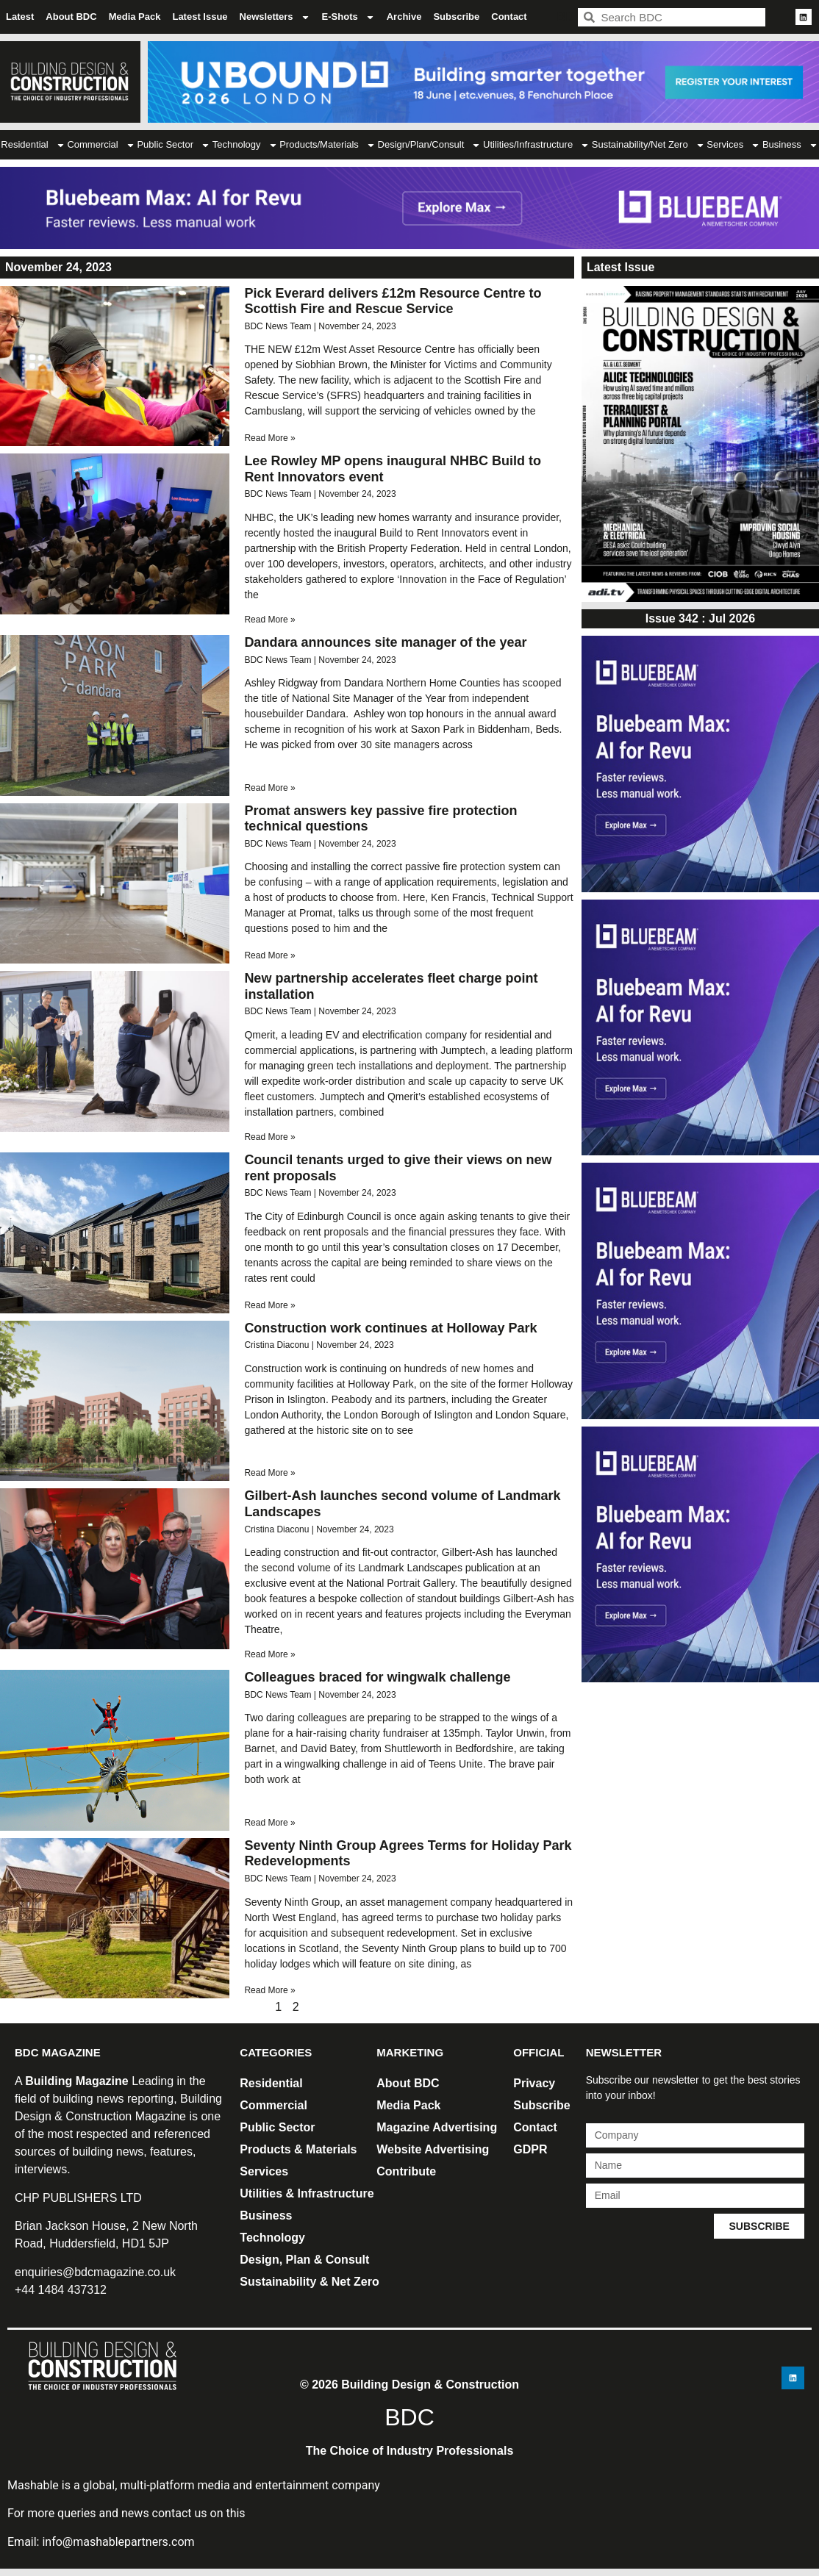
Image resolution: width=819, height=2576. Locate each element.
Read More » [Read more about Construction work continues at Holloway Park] (269, 1473)
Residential (33, 145)
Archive (404, 16)
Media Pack (135, 16)
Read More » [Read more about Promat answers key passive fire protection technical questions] (269, 955)
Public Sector (173, 145)
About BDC (71, 16)
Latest (20, 16)
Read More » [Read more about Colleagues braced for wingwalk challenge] (269, 1823)
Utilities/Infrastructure (536, 145)
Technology (245, 145)
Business (266, 2215)
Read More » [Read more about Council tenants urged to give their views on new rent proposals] (269, 1305)
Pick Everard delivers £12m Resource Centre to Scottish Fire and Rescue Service (392, 301)
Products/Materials (327, 145)
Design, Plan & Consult (304, 2259)
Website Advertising (432, 2149)
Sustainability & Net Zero (309, 2281)
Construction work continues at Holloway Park (390, 1328)
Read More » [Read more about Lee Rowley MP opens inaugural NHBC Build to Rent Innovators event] (269, 619)
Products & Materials (298, 2149)
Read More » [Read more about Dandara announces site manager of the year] (269, 788)
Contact (508, 16)
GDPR (530, 2149)
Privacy (534, 2083)
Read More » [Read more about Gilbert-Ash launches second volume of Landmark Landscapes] (269, 1654)
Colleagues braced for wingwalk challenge (377, 1677)
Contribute (406, 2171)
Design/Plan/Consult (430, 145)
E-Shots (348, 17)
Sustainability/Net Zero (648, 145)
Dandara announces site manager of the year (385, 642)
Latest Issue (199, 16)
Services (733, 145)
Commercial (101, 145)
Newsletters (275, 17)
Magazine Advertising (436, 2127)
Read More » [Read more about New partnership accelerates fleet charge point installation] (269, 1137)
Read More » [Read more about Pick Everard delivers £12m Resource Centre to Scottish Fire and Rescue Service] (269, 438)
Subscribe (456, 16)
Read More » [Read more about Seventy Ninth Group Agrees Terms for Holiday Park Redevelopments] (269, 1990)
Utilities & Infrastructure (306, 2193)
